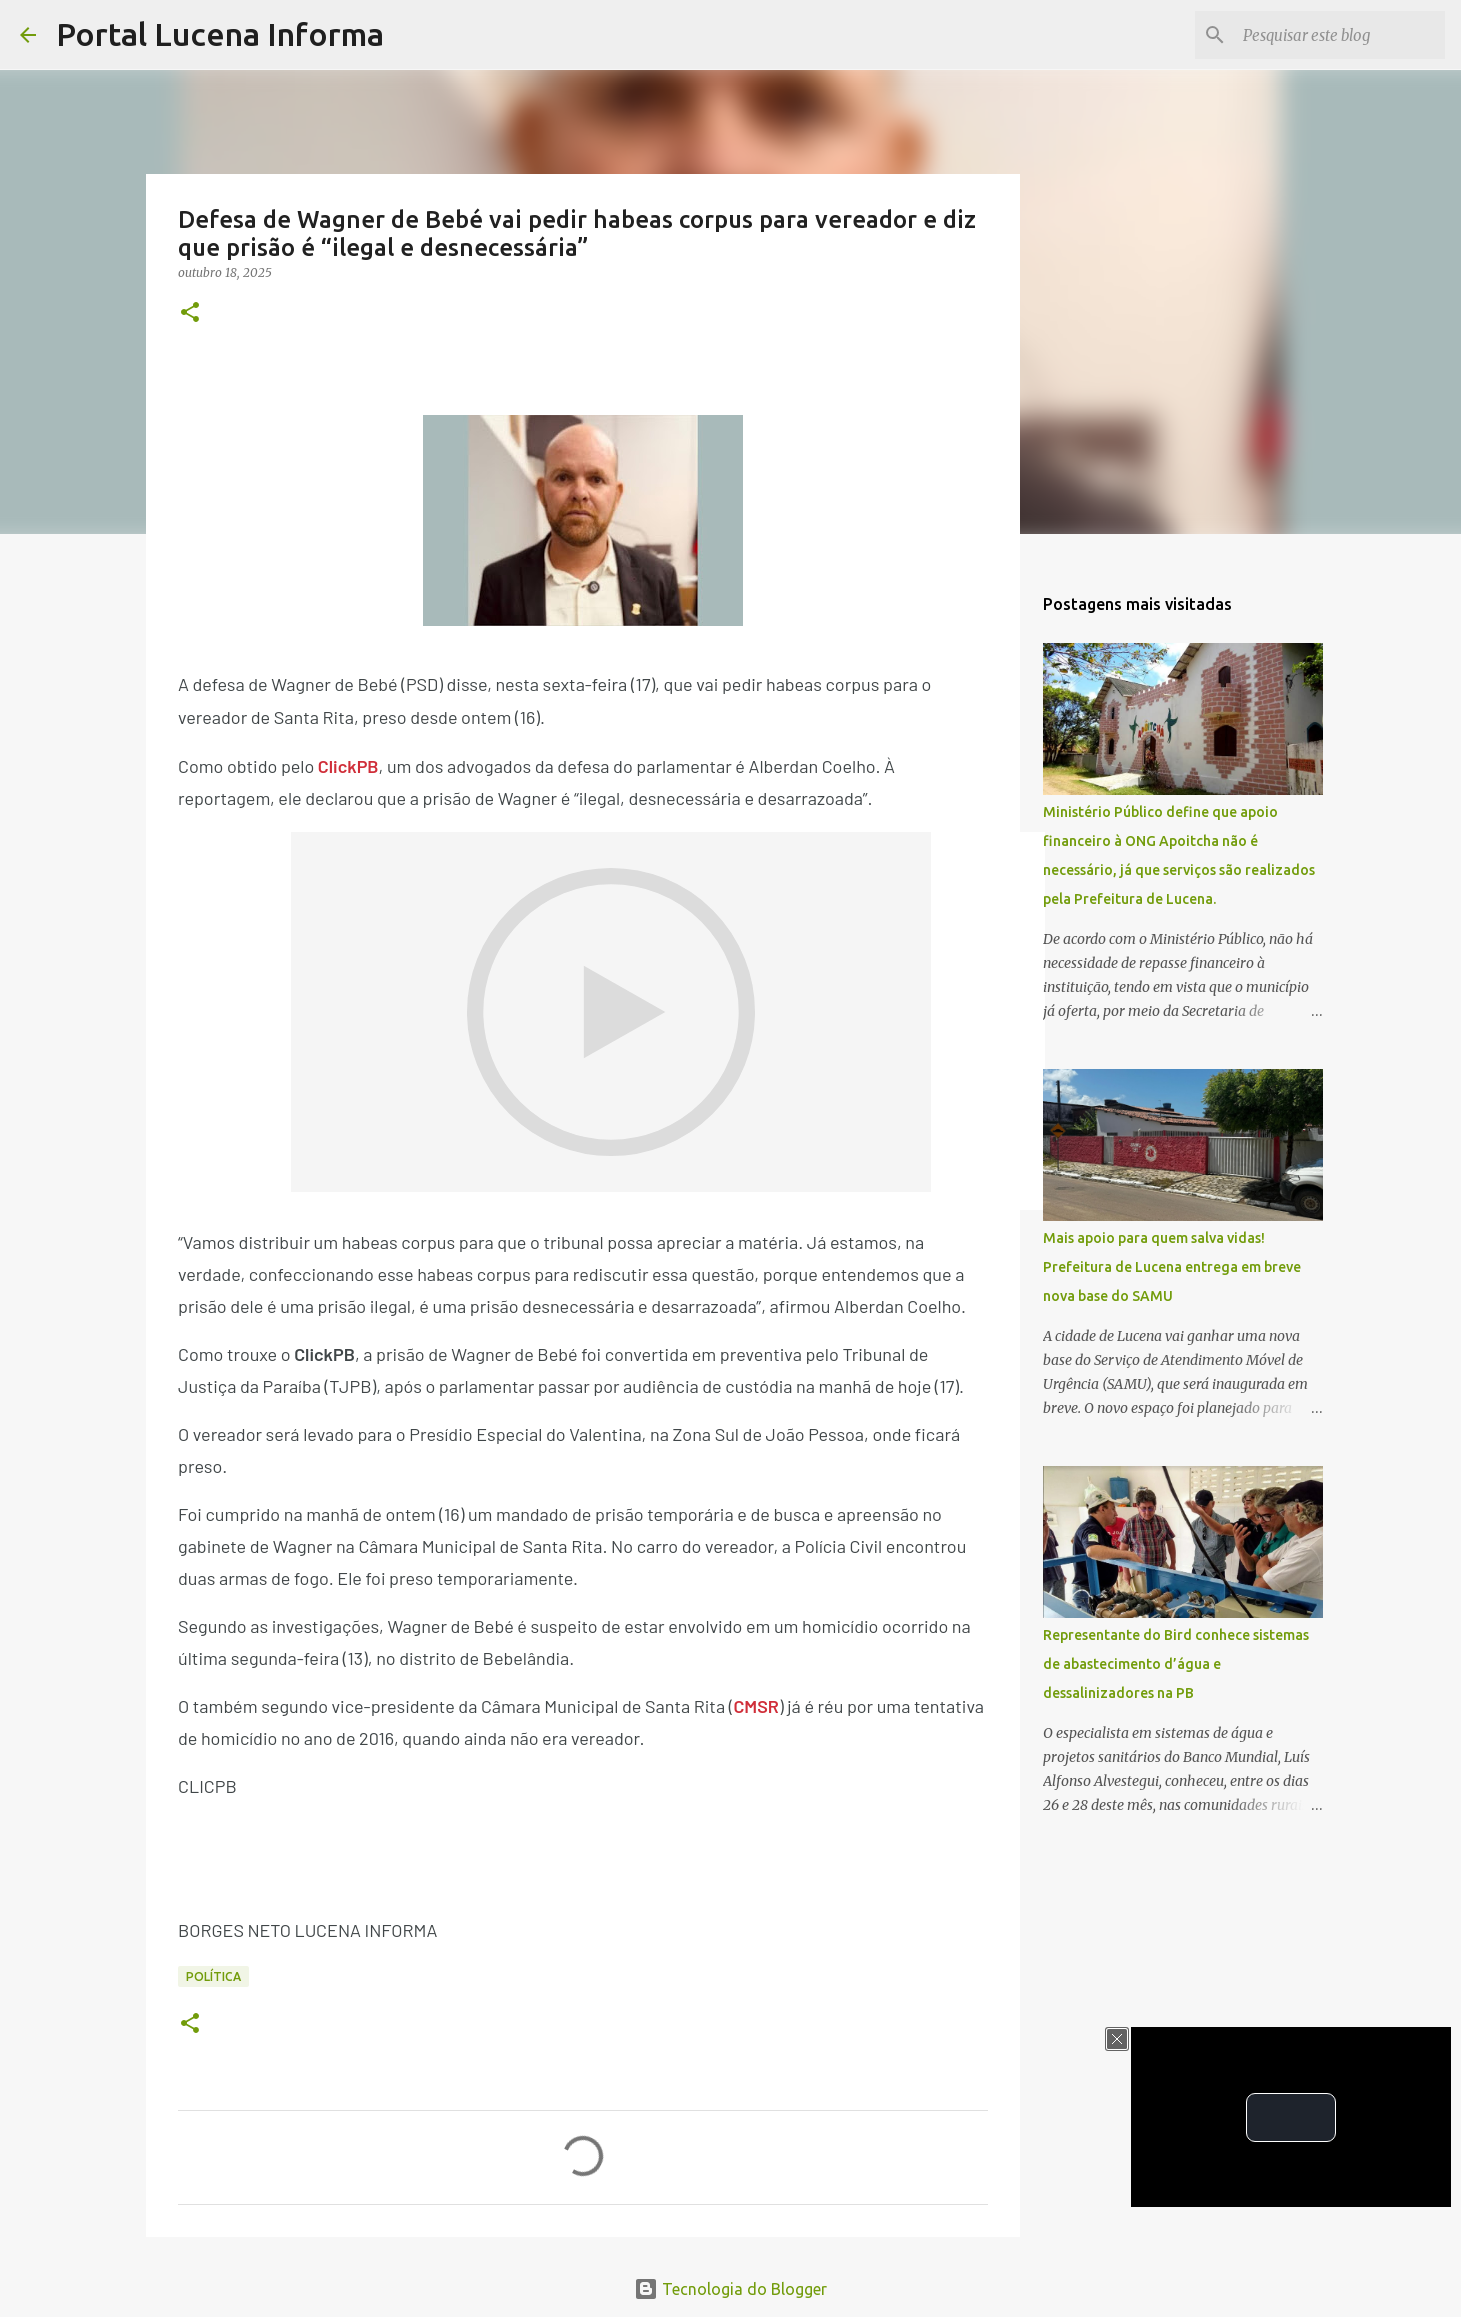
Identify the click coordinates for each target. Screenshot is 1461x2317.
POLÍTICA (213, 1976)
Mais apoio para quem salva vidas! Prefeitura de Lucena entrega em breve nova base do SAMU (1172, 1267)
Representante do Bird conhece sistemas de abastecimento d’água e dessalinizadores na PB (1176, 1664)
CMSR (756, 1706)
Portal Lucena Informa (220, 34)
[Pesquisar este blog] (1340, 35)
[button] (190, 313)
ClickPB (348, 766)
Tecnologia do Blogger (730, 2289)
